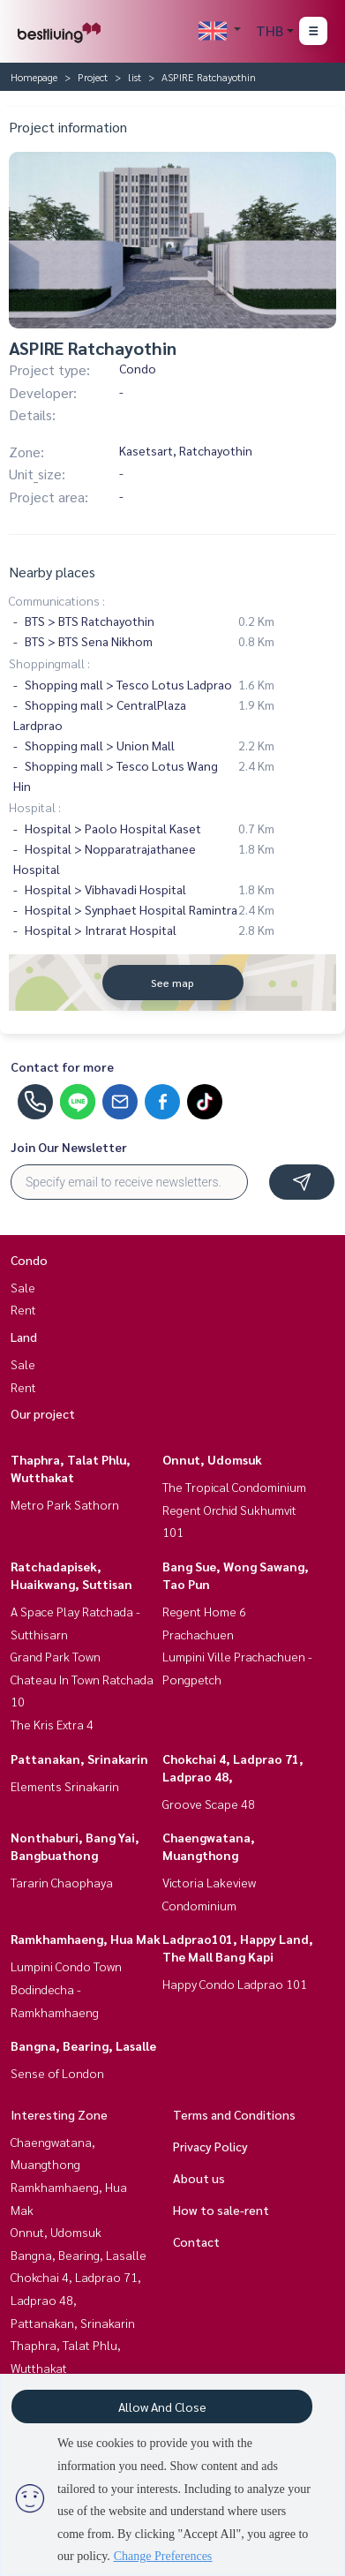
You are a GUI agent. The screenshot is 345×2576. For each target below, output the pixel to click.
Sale (23, 1287)
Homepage (34, 77)
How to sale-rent (221, 2210)
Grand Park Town (56, 1656)
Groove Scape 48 (208, 1803)
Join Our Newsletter (69, 1147)
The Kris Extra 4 (52, 1724)
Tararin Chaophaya (62, 1882)
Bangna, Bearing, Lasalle (83, 2045)
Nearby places (52, 571)
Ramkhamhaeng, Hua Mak (86, 1939)
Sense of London (57, 2073)
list (134, 77)
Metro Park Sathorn (65, 1504)
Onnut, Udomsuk (212, 1459)
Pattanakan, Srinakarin (79, 1758)
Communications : (57, 600)
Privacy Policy (210, 2146)
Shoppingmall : (49, 663)
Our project (43, 1413)
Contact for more (62, 1066)
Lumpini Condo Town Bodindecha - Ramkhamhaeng (66, 1988)
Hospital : (35, 807)
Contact (196, 2241)
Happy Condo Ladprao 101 (234, 1984)
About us (199, 2178)
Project (93, 77)
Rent (23, 1309)
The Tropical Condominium (234, 1487)
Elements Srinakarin (65, 1786)
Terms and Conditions (234, 2114)
